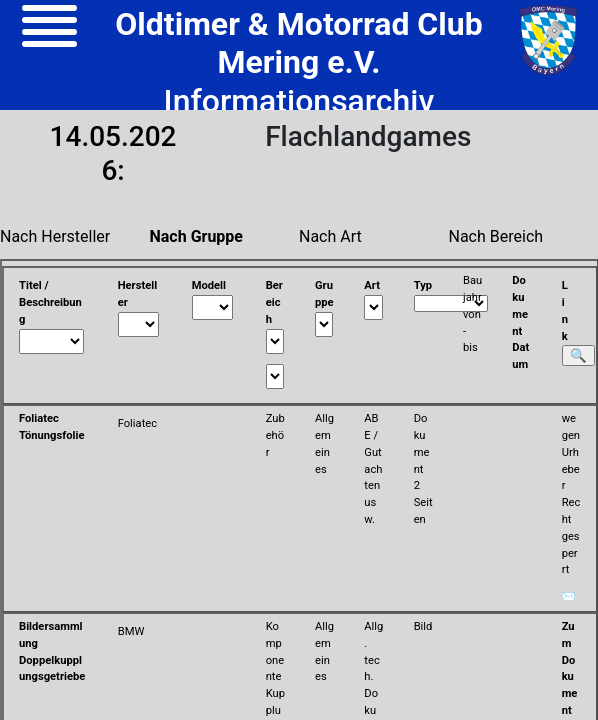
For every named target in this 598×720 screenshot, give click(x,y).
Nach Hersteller (55, 236)
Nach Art (330, 236)
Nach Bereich (496, 236)
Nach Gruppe (197, 236)
